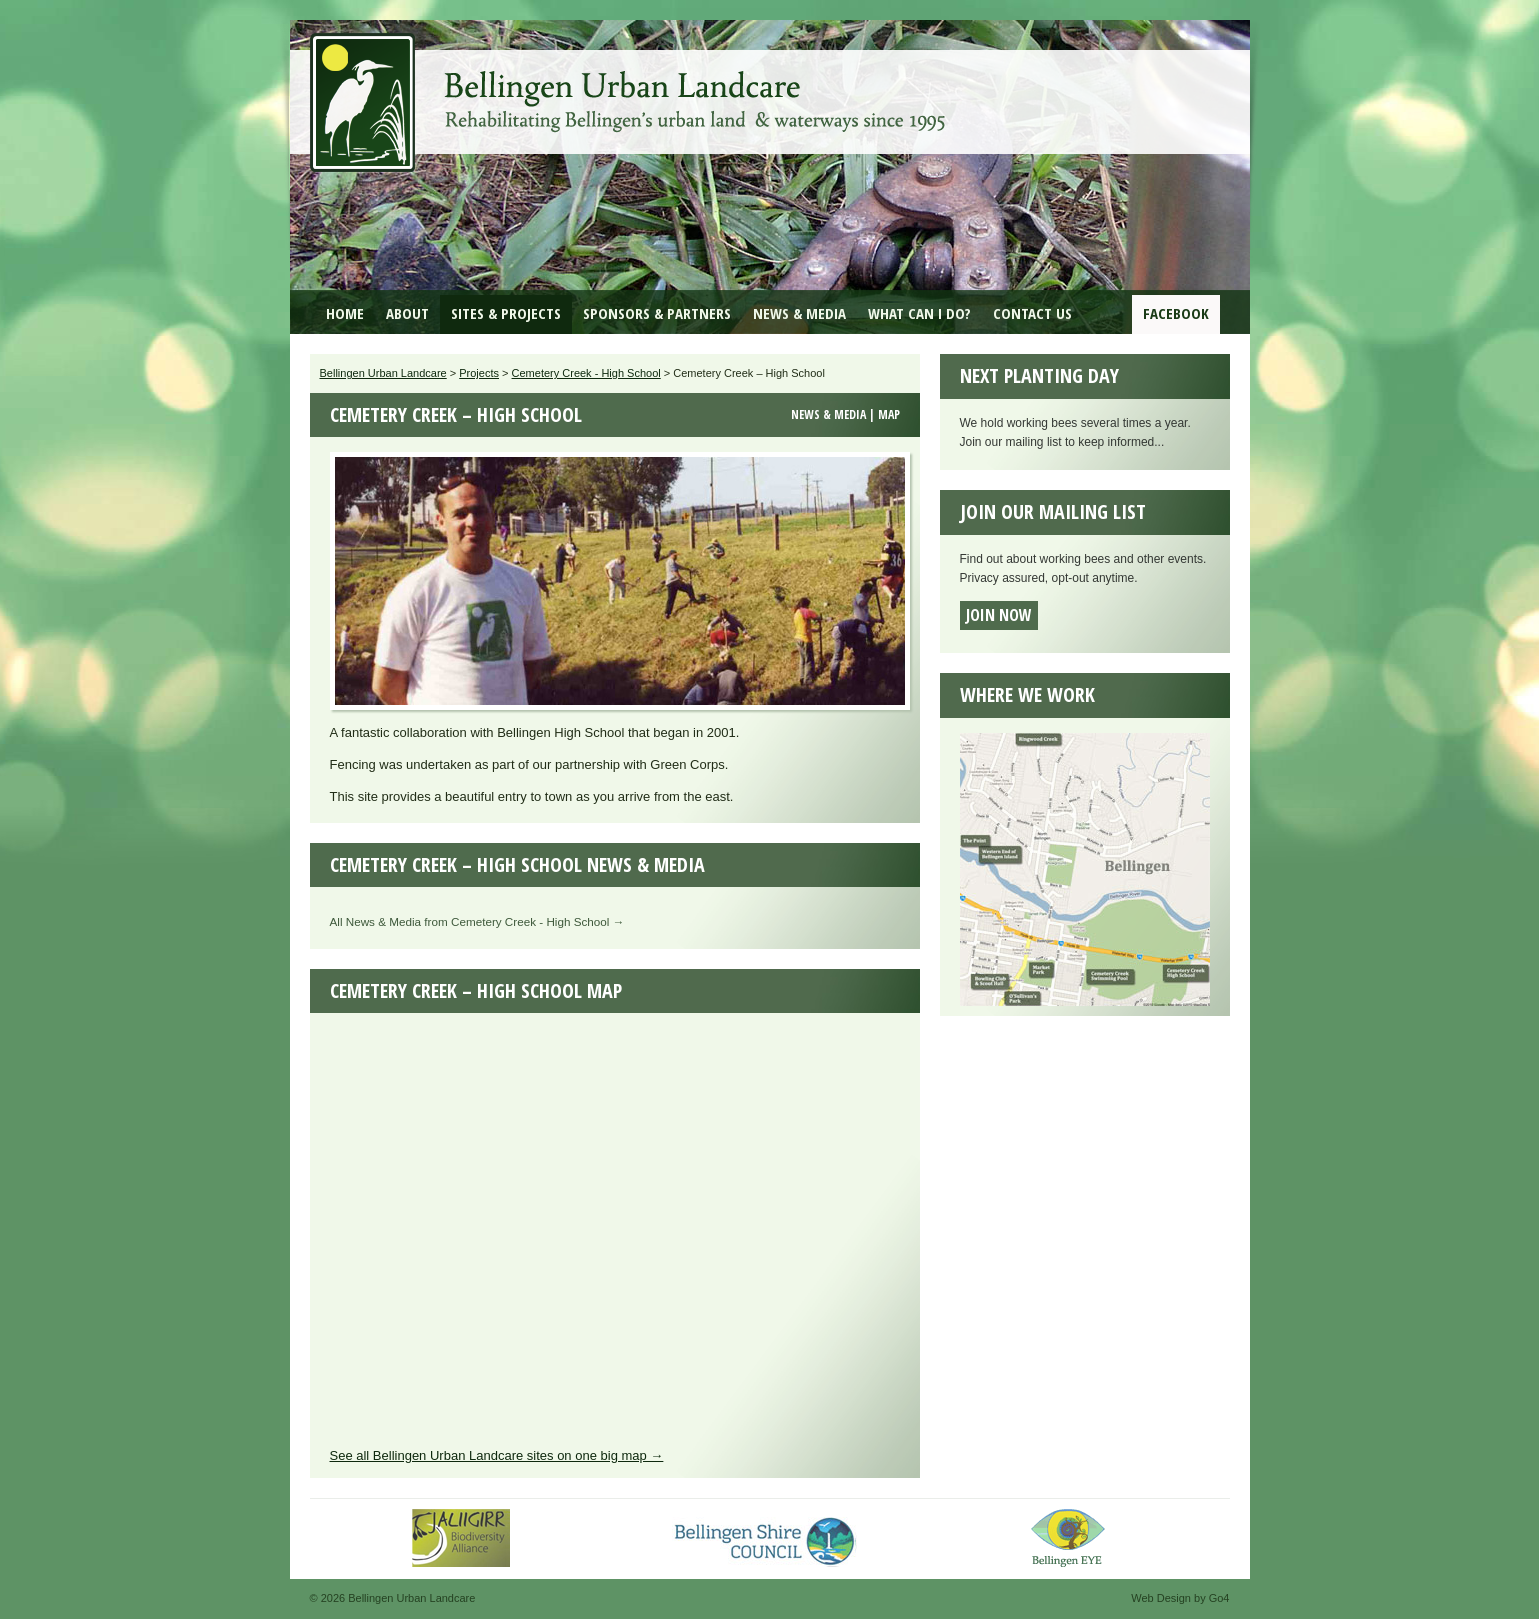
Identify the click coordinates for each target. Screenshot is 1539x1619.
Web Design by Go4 (1180, 1598)
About (407, 313)
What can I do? (919, 313)
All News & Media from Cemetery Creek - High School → (477, 921)
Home (345, 313)
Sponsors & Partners (657, 313)
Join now (999, 615)
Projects (479, 373)
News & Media (799, 313)
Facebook (1176, 313)
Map (889, 414)
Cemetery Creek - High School (586, 373)
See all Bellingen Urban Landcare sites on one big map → (497, 1455)
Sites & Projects (506, 313)
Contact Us (1032, 313)
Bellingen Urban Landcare (630, 88)
